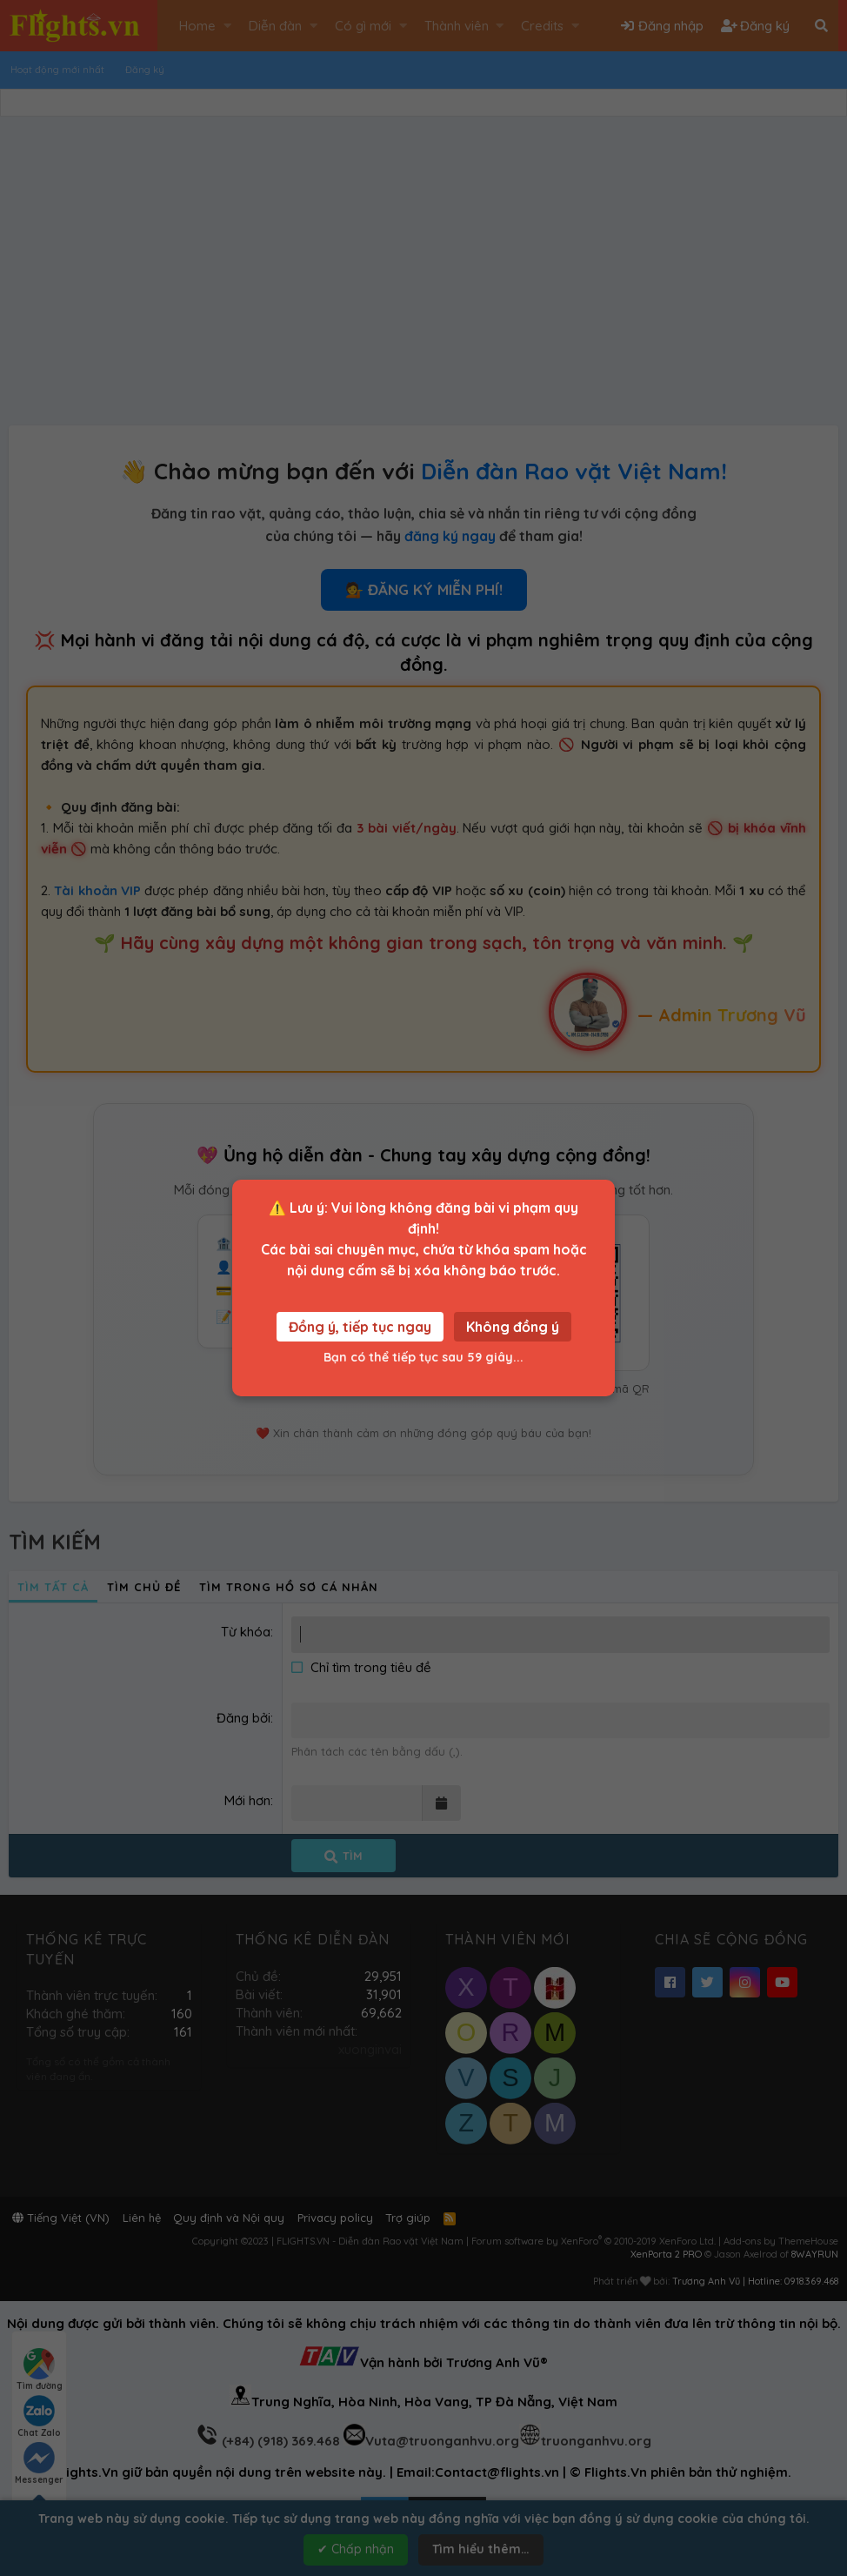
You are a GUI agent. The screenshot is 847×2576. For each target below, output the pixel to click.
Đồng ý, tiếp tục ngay (360, 1326)
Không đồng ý (512, 1326)
